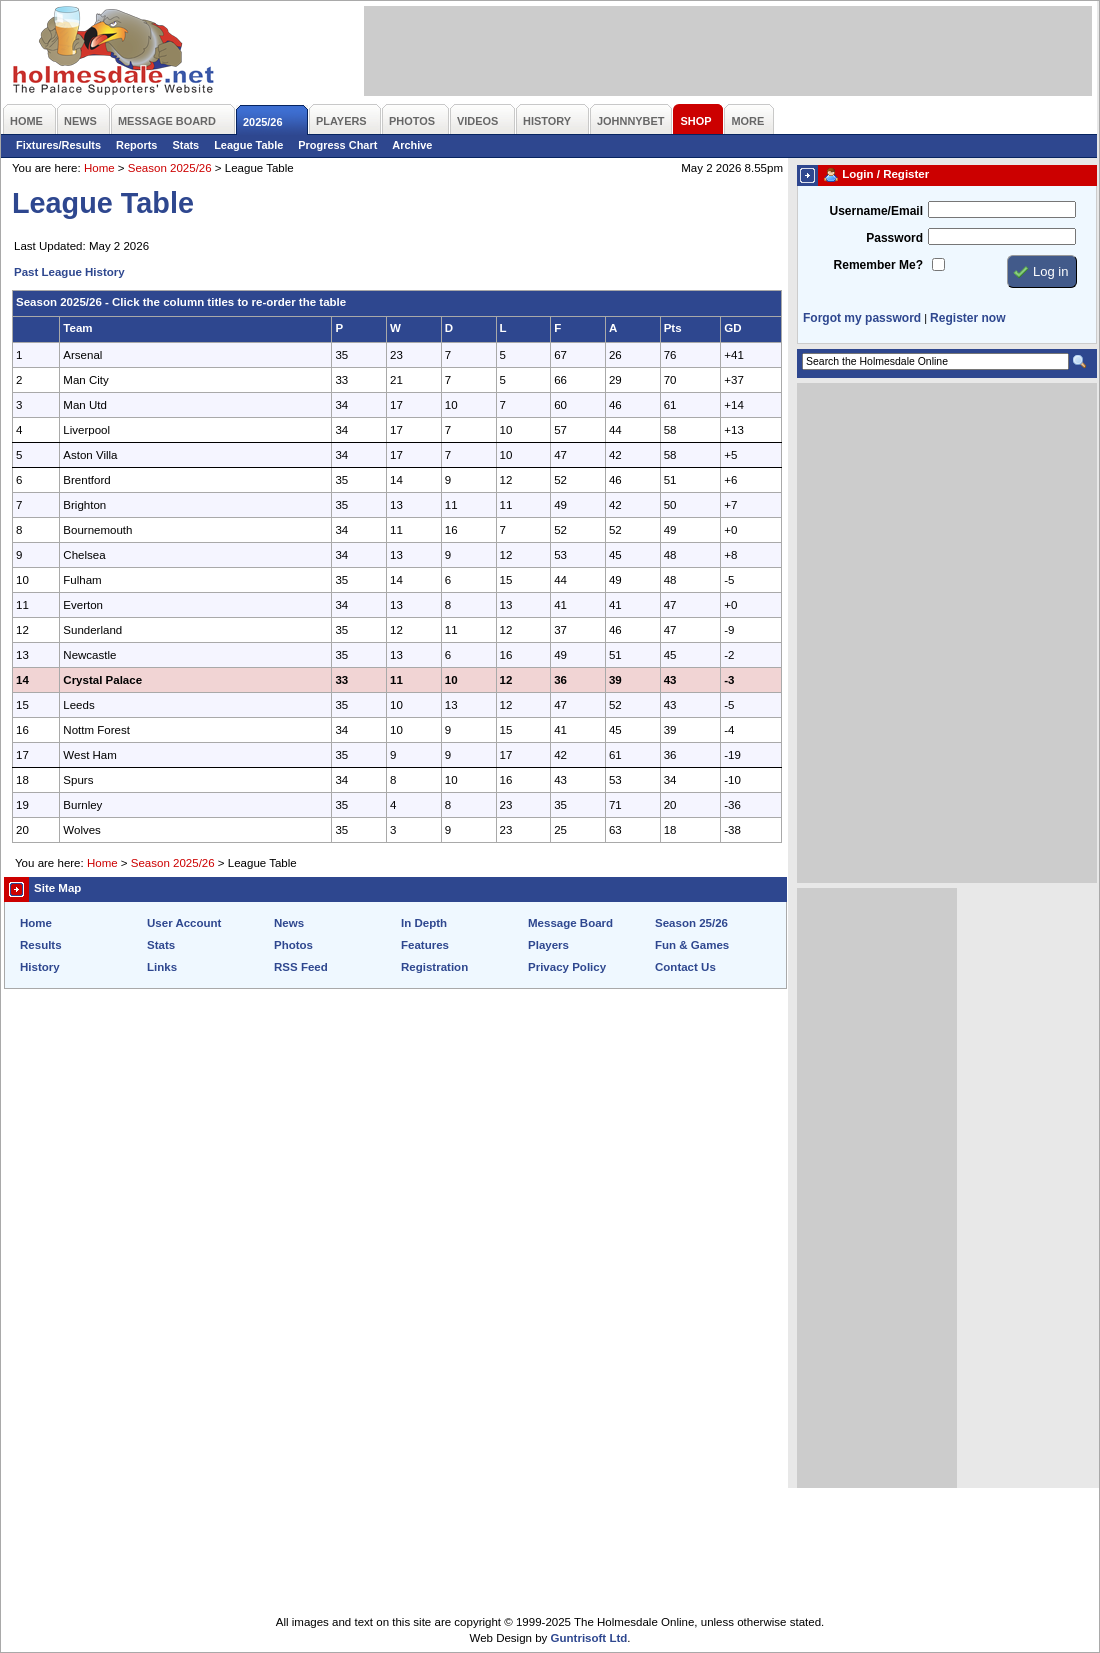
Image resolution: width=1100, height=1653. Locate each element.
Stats (185, 145)
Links (162, 967)
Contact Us (685, 967)
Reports (136, 145)
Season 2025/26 (170, 168)
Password (894, 238)
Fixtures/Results (58, 145)
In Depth (424, 923)
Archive (412, 145)
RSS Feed (301, 967)
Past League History (69, 272)
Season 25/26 (691, 923)
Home (99, 168)
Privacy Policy (567, 967)
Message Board (570, 923)
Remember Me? (878, 265)
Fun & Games (692, 945)
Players (548, 945)
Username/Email (876, 211)
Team (77, 328)
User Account (184, 923)
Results (41, 945)
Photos (293, 945)
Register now (967, 318)
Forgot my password (862, 318)
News (289, 923)
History (40, 967)
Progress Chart (337, 145)
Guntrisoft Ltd (589, 1638)
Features (425, 945)
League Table (248, 145)
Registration (434, 967)
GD (732, 328)
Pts (673, 328)
